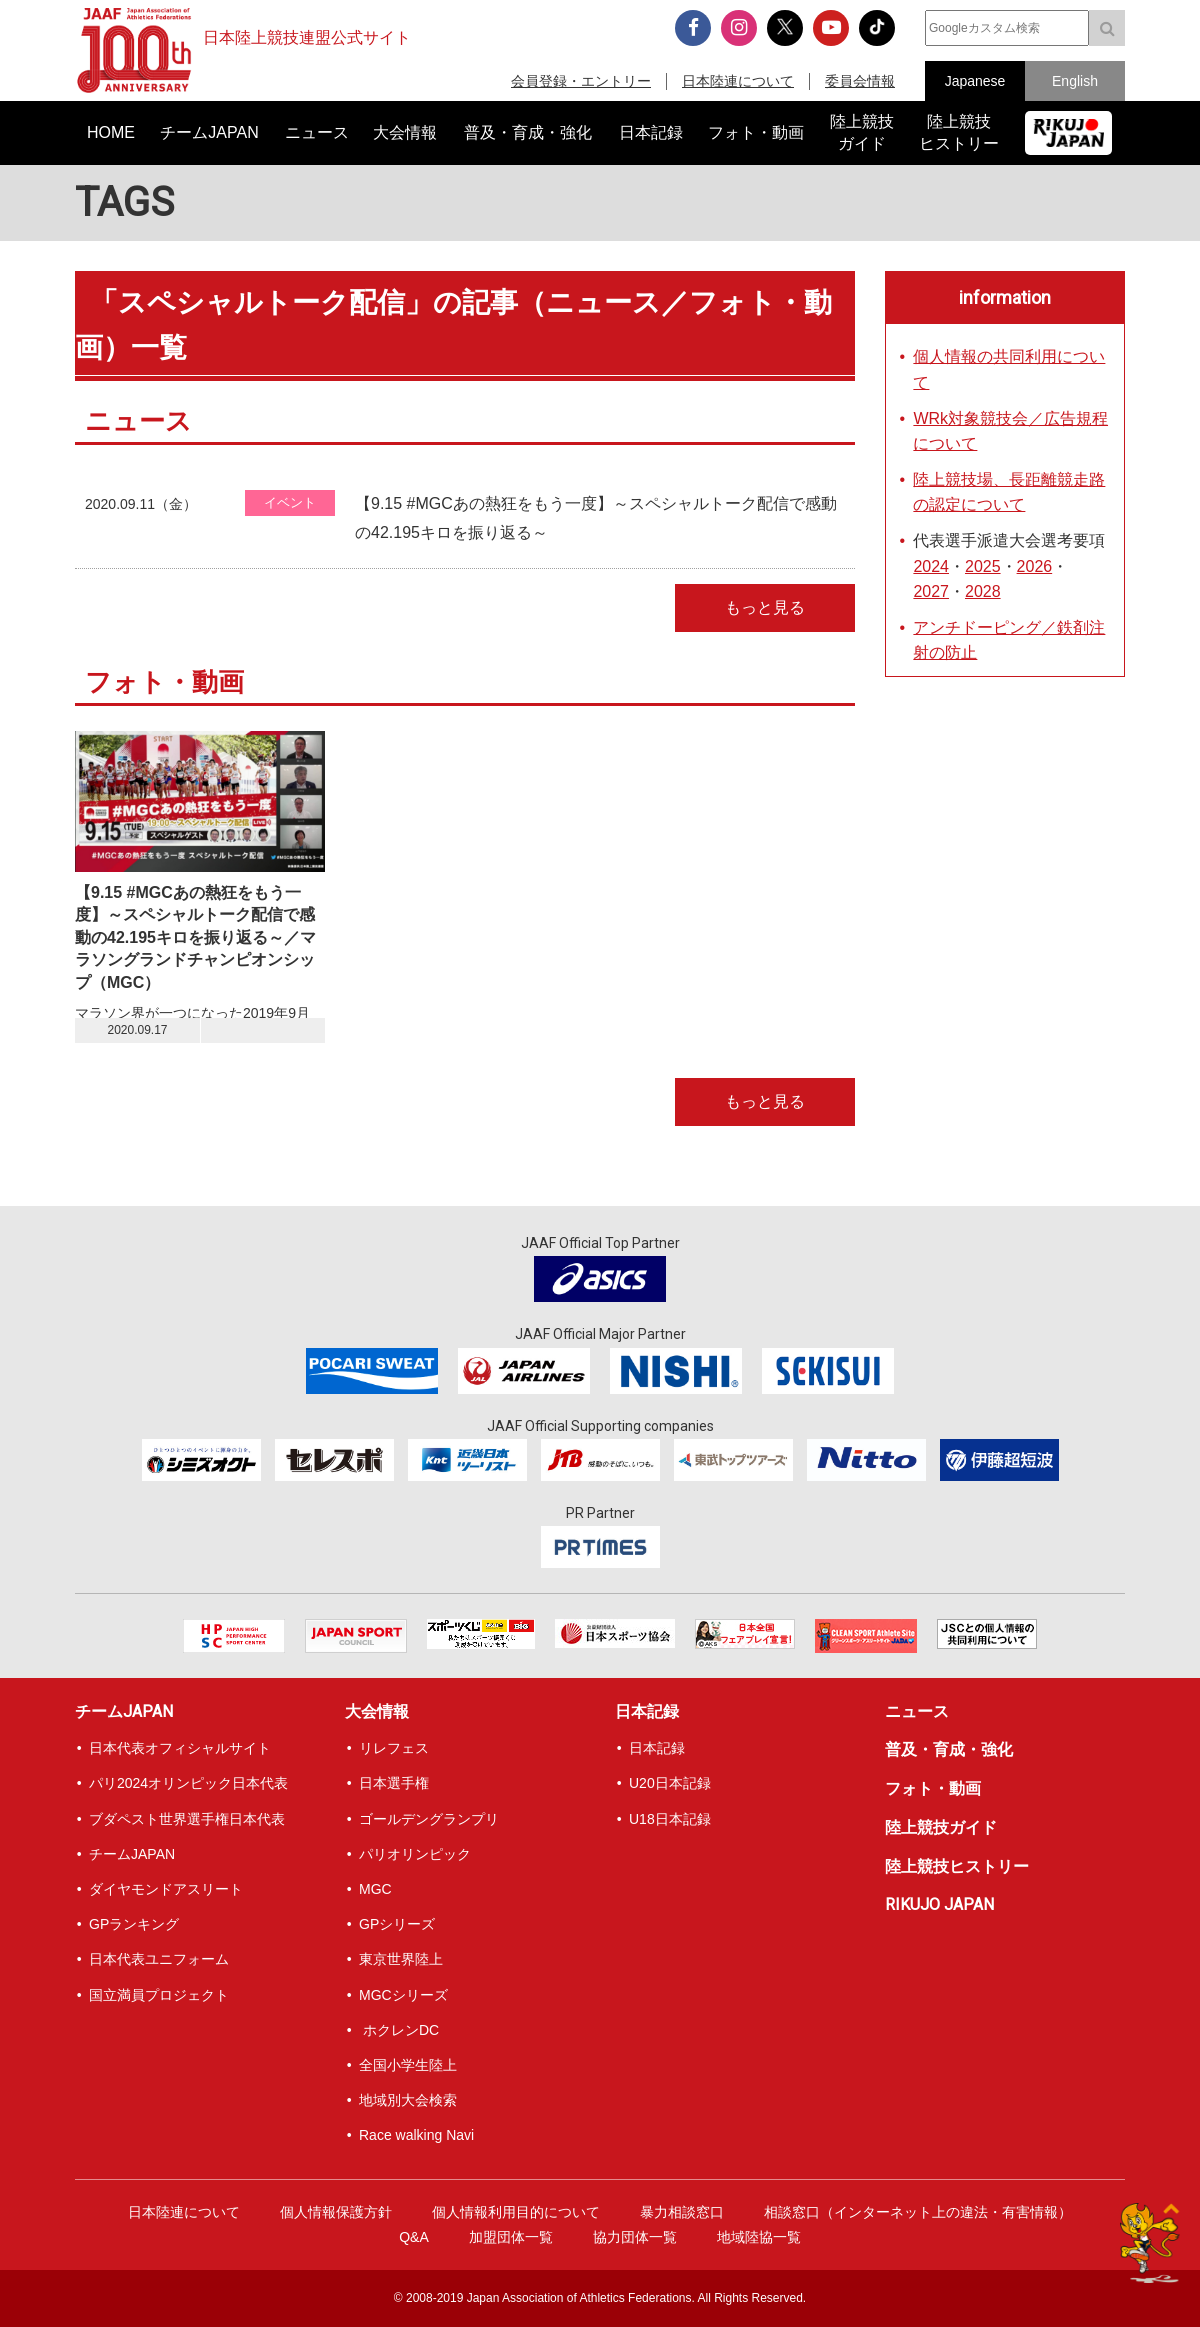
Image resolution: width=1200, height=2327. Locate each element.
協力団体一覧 (635, 2237)
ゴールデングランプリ (429, 1819)
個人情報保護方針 (336, 2212)
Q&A (414, 2237)
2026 (1035, 566)
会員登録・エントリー (581, 81)
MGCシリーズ (403, 1995)
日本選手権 (394, 1783)
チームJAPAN (124, 1711)
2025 (983, 566)
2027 (931, 591)
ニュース (917, 1711)
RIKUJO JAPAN (939, 1904)
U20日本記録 (670, 1783)
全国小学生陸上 (408, 2065)
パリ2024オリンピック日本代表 (188, 1783)
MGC (375, 1889)
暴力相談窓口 (682, 2212)
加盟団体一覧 (511, 2237)
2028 (983, 591)
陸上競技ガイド (941, 1827)
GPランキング (134, 1924)
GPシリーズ (397, 1924)
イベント (290, 502)
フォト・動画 (933, 1788)
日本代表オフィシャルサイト (180, 1748)
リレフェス (394, 1748)
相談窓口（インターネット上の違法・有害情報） (918, 2212)
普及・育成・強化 (949, 1749)
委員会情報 (860, 81)
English (1075, 81)
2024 (931, 566)
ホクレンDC (399, 2030)
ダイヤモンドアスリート (166, 1889)
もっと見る (765, 607)
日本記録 (647, 1711)
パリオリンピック (415, 1854)
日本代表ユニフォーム (159, 1959)
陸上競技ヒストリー (957, 1866)
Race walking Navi (416, 2135)
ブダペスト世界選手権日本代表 (187, 1819)
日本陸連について (738, 81)
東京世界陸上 (401, 1959)
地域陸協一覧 (759, 2237)
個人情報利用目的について (516, 2212)
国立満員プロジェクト (159, 1995)
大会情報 (377, 1711)
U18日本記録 (670, 1819)
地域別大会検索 (408, 2100)
